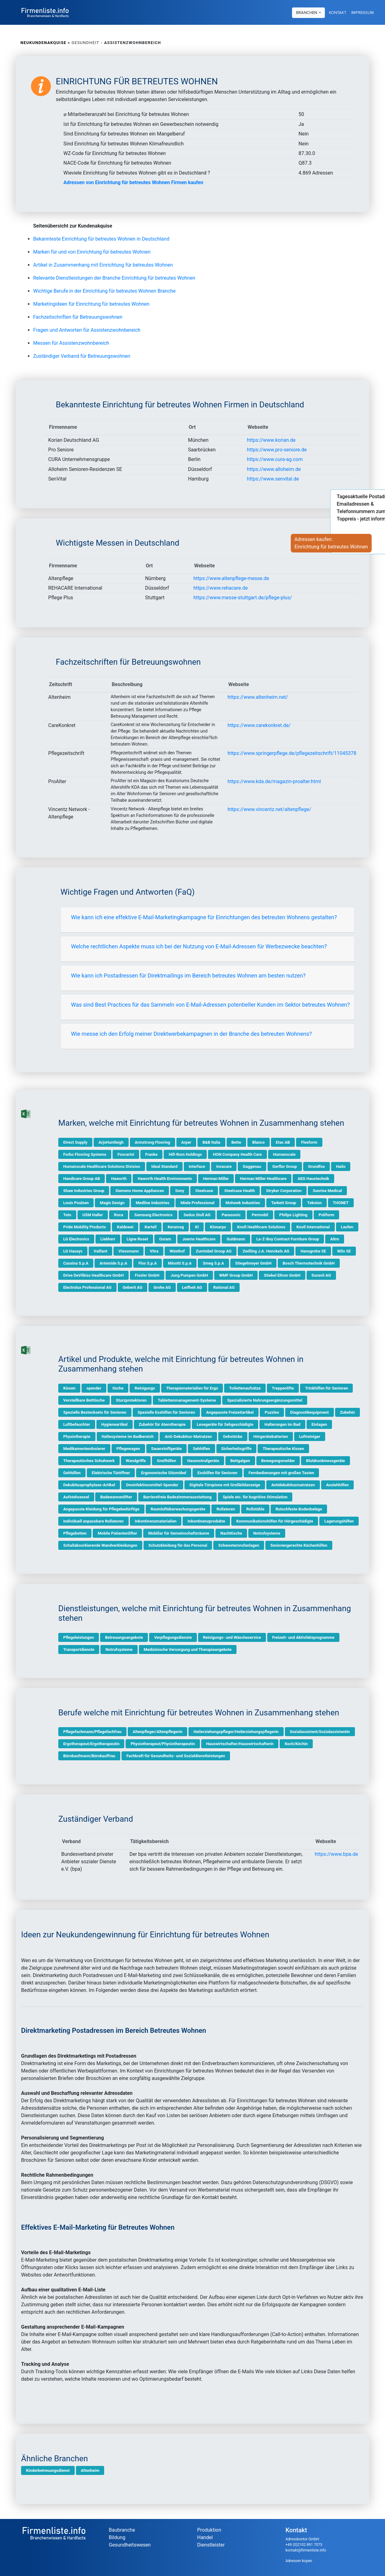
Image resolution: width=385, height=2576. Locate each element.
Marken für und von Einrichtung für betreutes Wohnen (92, 252)
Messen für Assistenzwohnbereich (71, 343)
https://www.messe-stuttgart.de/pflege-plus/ (242, 598)
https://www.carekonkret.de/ (259, 725)
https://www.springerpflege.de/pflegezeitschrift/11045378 (292, 753)
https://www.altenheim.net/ (258, 697)
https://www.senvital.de (273, 479)
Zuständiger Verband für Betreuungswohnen (81, 356)
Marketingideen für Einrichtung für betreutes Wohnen (91, 304)
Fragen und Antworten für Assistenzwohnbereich (86, 330)
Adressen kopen (298, 2561)
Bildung (117, 2537)
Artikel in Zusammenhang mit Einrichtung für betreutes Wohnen (103, 265)
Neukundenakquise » (45, 42)
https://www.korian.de (271, 440)
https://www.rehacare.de (220, 588)
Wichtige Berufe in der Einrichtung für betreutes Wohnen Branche (104, 291)
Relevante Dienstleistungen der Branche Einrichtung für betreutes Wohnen (114, 278)
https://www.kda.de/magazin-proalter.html (274, 781)
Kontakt (337, 12)
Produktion (209, 2530)
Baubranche (122, 2530)
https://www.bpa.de (336, 1854)
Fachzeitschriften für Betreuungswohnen (77, 317)
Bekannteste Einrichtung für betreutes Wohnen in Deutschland (101, 239)
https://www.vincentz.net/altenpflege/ (269, 809)
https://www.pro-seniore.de (277, 450)
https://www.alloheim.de (274, 469)
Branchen (307, 12)
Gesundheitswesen (130, 2545)
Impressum (362, 12)
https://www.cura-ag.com (275, 459)
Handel (205, 2537)
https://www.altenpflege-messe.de (231, 578)
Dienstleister (211, 2545)
